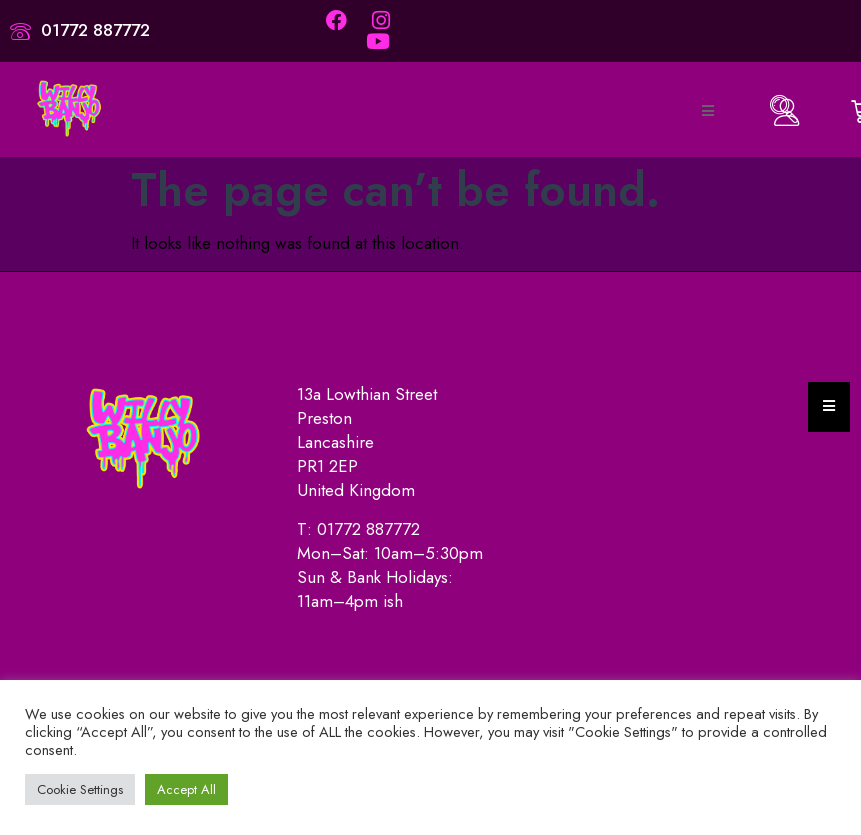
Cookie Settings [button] (80, 789)
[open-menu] (707, 112)
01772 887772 (368, 529)
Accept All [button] (186, 789)
